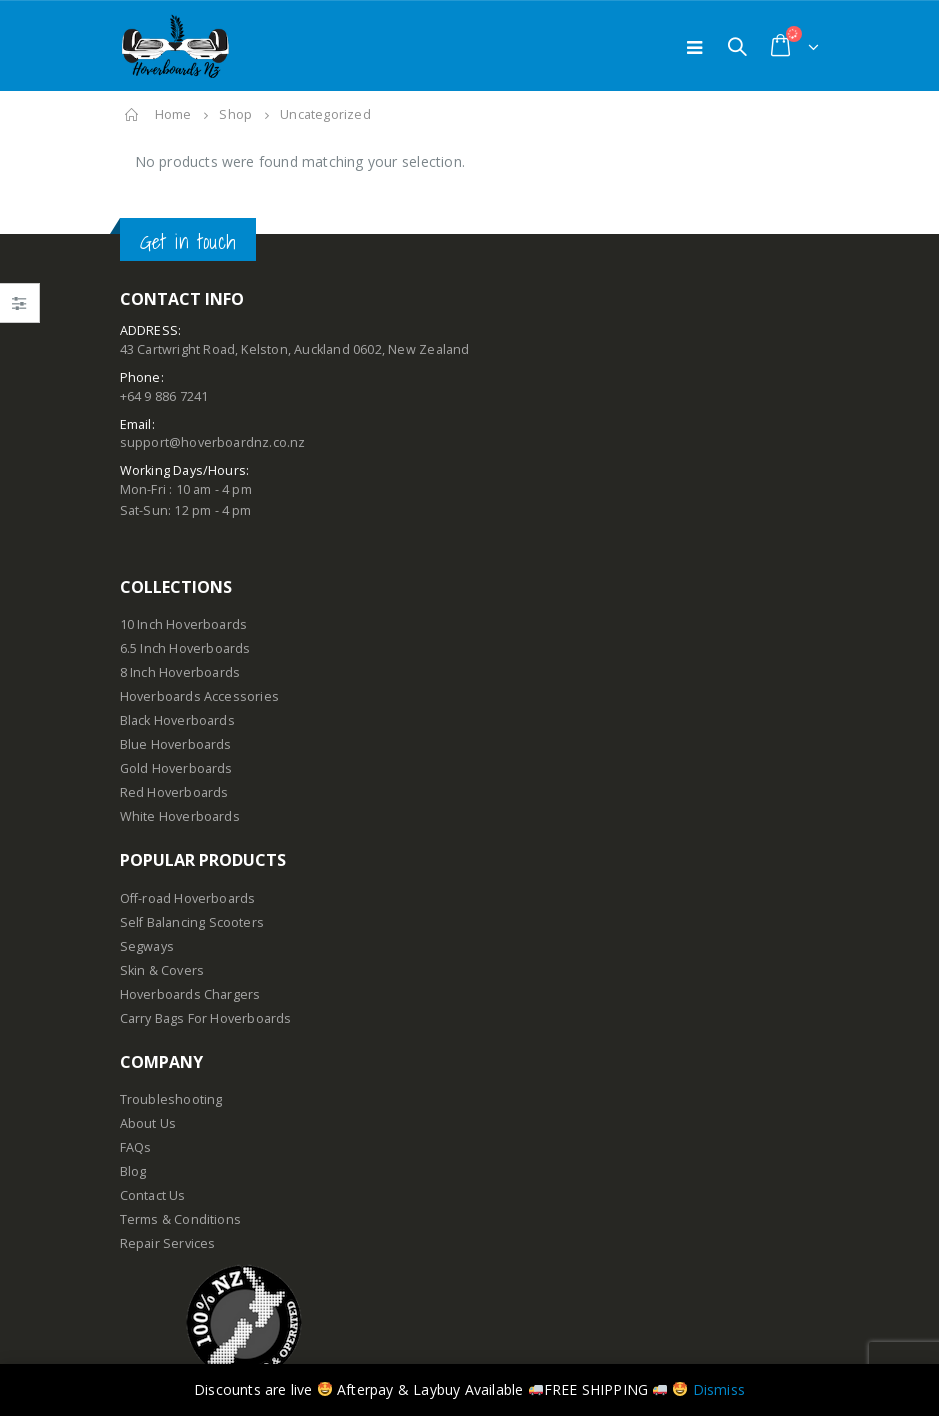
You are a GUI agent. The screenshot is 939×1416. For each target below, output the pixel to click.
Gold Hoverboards (176, 768)
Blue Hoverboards (176, 744)
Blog (133, 1171)
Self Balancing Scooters (192, 922)
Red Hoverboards (174, 792)
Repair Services (168, 1243)
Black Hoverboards (177, 720)
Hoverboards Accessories (200, 696)
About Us (148, 1123)
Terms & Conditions (181, 1219)
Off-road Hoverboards (188, 898)
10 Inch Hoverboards (184, 624)
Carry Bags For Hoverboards (206, 1018)
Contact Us (153, 1195)
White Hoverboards (180, 816)
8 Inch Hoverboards (180, 672)
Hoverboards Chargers (190, 994)
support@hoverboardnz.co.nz (213, 442)
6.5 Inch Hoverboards (185, 648)
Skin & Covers (162, 970)
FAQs (136, 1147)
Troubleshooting (171, 1099)
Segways (147, 946)
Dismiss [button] (719, 1389)
